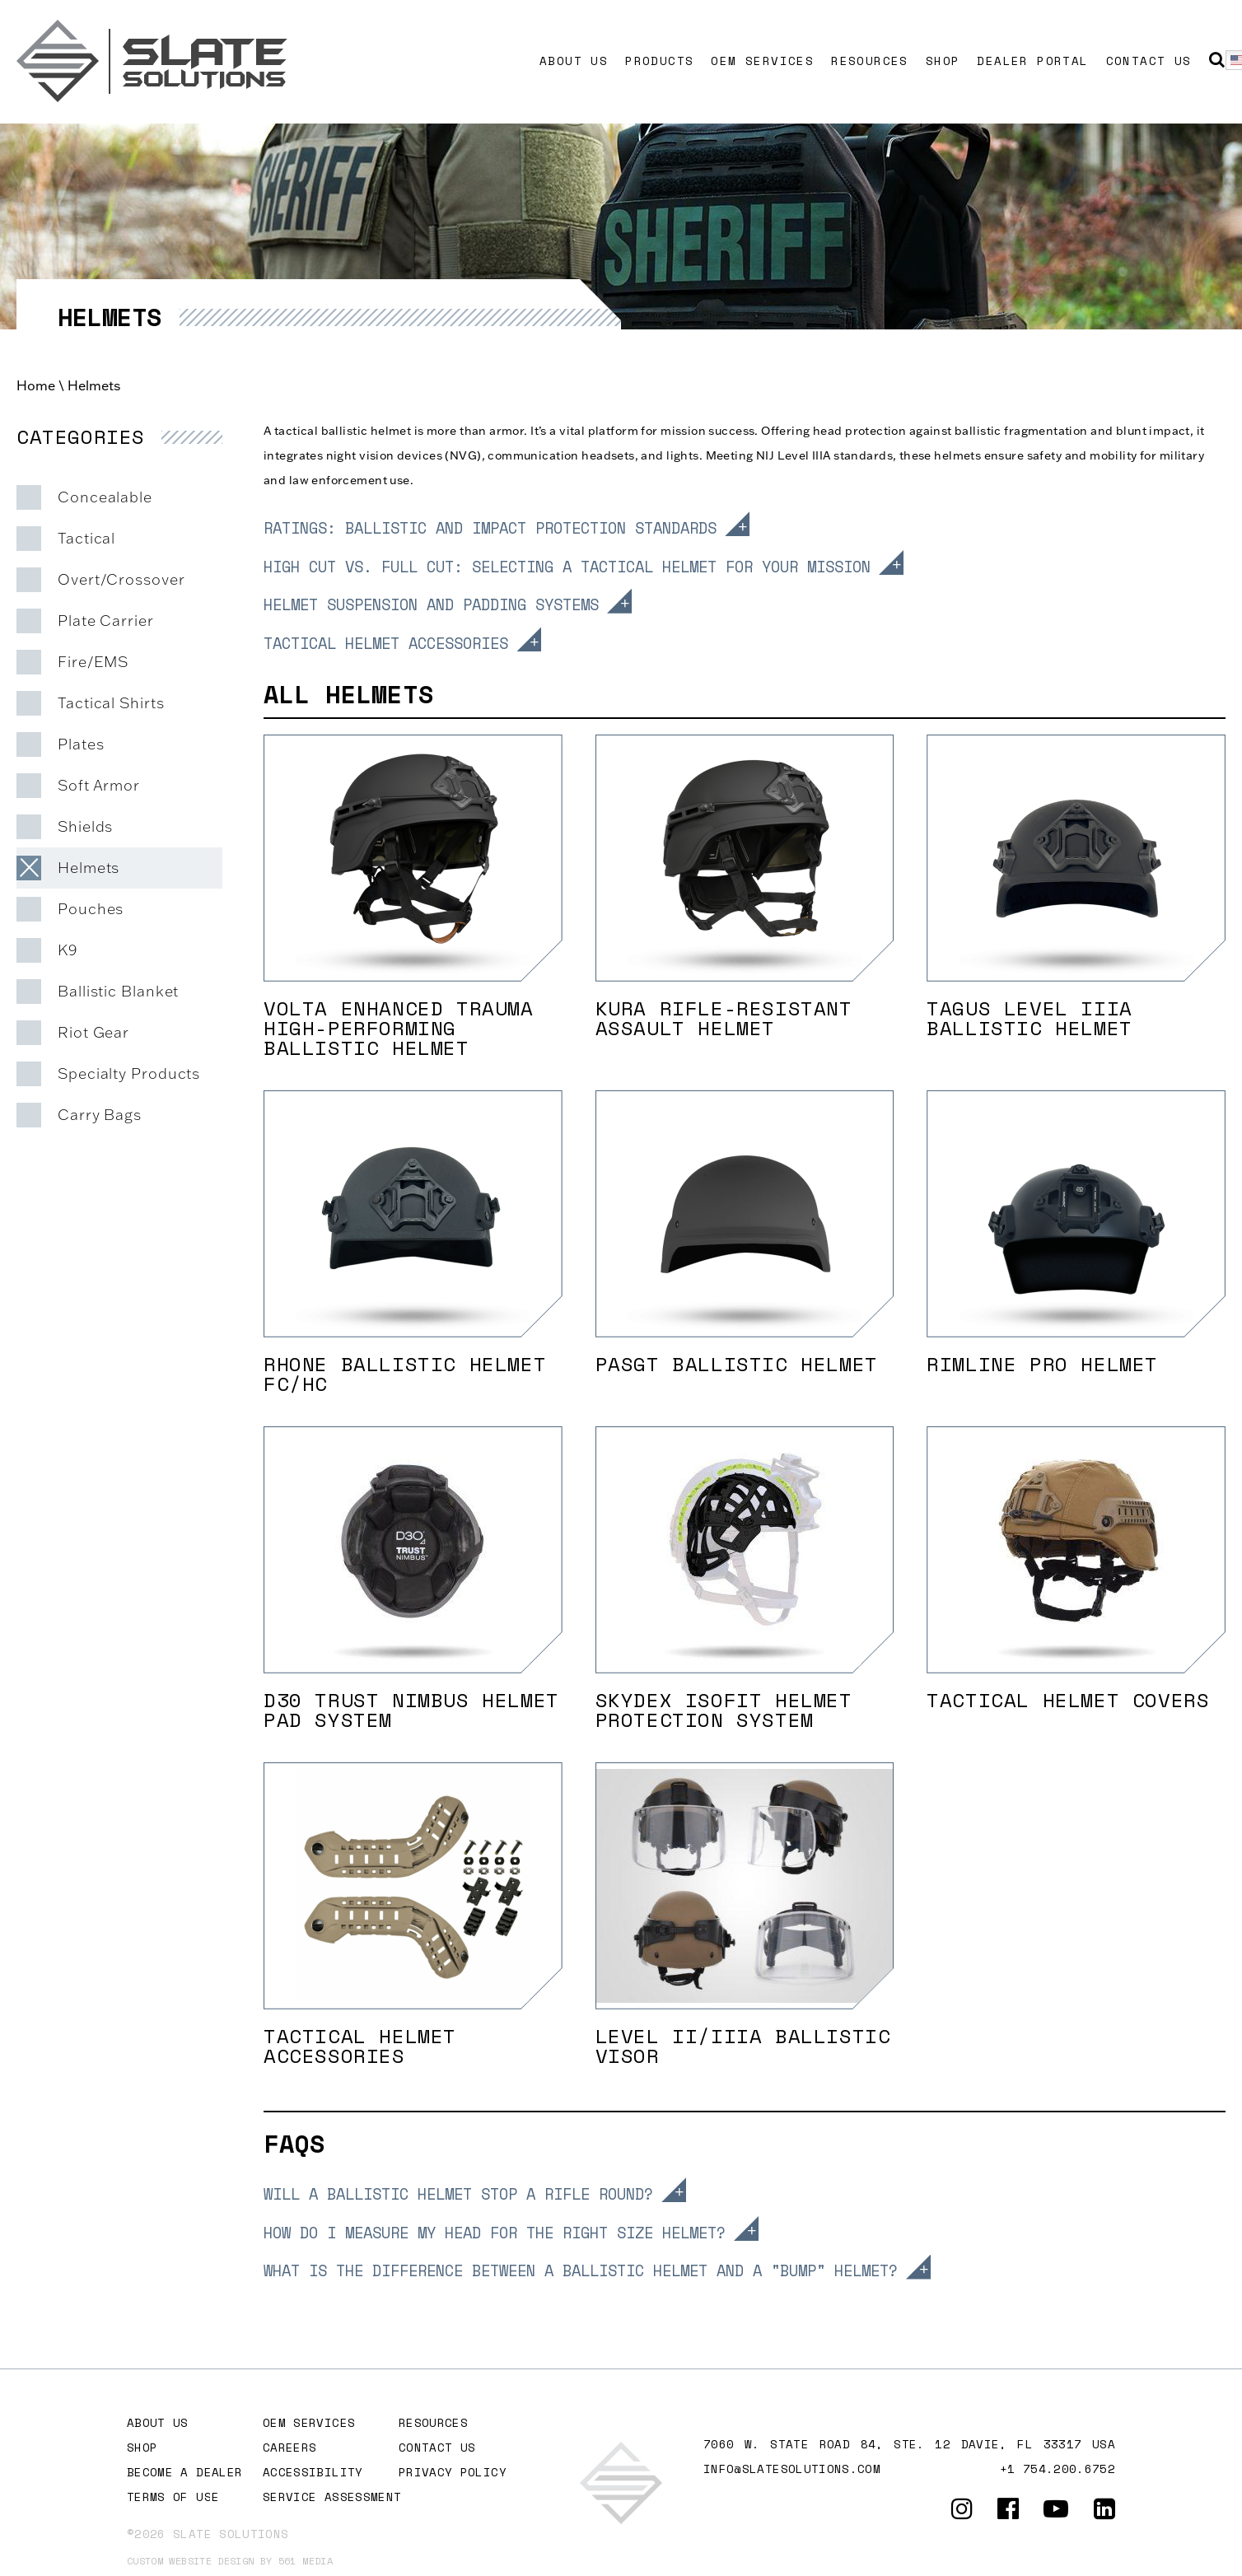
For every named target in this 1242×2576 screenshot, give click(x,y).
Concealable (105, 497)
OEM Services (762, 60)
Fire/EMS (93, 661)
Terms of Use (173, 2496)
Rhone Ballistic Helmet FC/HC (405, 1373)
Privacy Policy (453, 2471)
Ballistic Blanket (118, 991)
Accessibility (313, 2471)
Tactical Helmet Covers (1068, 1700)
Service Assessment (332, 2496)
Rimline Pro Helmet (1042, 1364)
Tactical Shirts (111, 702)
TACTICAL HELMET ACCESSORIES (360, 2045)
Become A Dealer (184, 2471)
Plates (81, 744)
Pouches (91, 908)
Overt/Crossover (121, 579)
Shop (943, 60)
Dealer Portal (1032, 60)
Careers (289, 2447)
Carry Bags (100, 1114)
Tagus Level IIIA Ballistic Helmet (1029, 1018)
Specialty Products (129, 1073)
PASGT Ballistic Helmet (736, 1364)
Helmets (88, 867)
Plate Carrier (106, 620)
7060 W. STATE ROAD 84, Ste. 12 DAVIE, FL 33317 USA (909, 2443)
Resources (869, 60)
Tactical (86, 538)
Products (659, 60)
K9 (67, 949)
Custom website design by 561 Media (230, 2561)
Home (35, 385)
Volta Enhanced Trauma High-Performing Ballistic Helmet (399, 1027)
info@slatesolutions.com (791, 2468)
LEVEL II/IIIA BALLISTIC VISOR (743, 2045)
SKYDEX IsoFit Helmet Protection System (723, 1709)
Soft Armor (99, 785)
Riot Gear (93, 1032)
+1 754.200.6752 (1057, 2468)
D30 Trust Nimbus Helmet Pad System (411, 1709)
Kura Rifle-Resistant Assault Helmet (723, 1018)
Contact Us (1149, 60)
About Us (573, 60)
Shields (85, 826)
